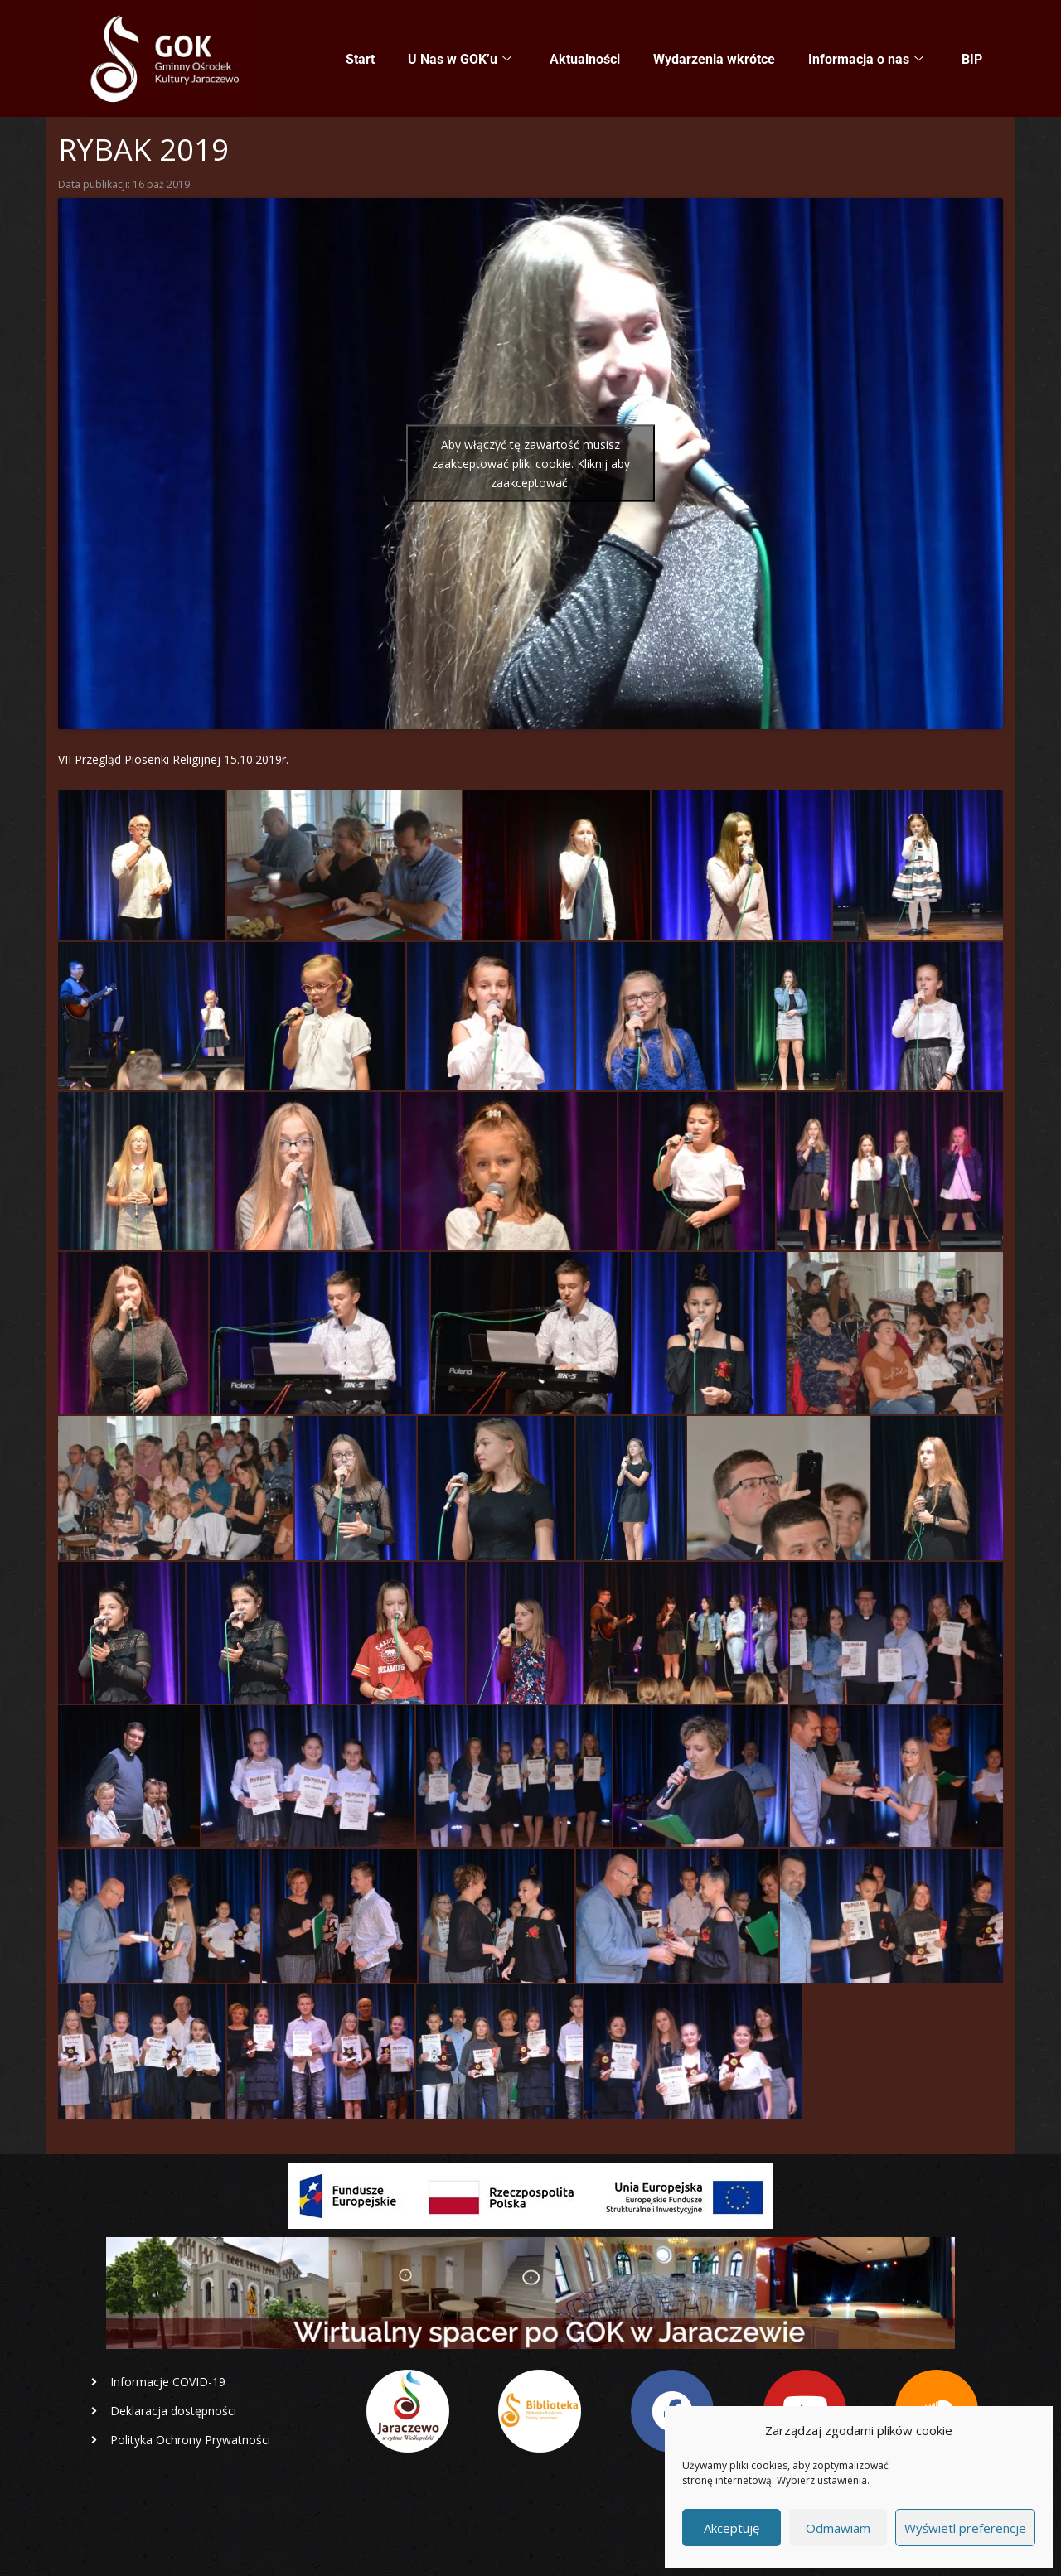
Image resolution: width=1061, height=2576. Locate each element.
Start (360, 59)
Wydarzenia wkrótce (714, 59)
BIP (972, 59)
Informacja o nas (865, 59)
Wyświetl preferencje (965, 2528)
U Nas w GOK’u (459, 59)
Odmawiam (838, 2528)
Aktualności (585, 59)
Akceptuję (731, 2528)
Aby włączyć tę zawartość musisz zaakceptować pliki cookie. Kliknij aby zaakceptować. (531, 464)
